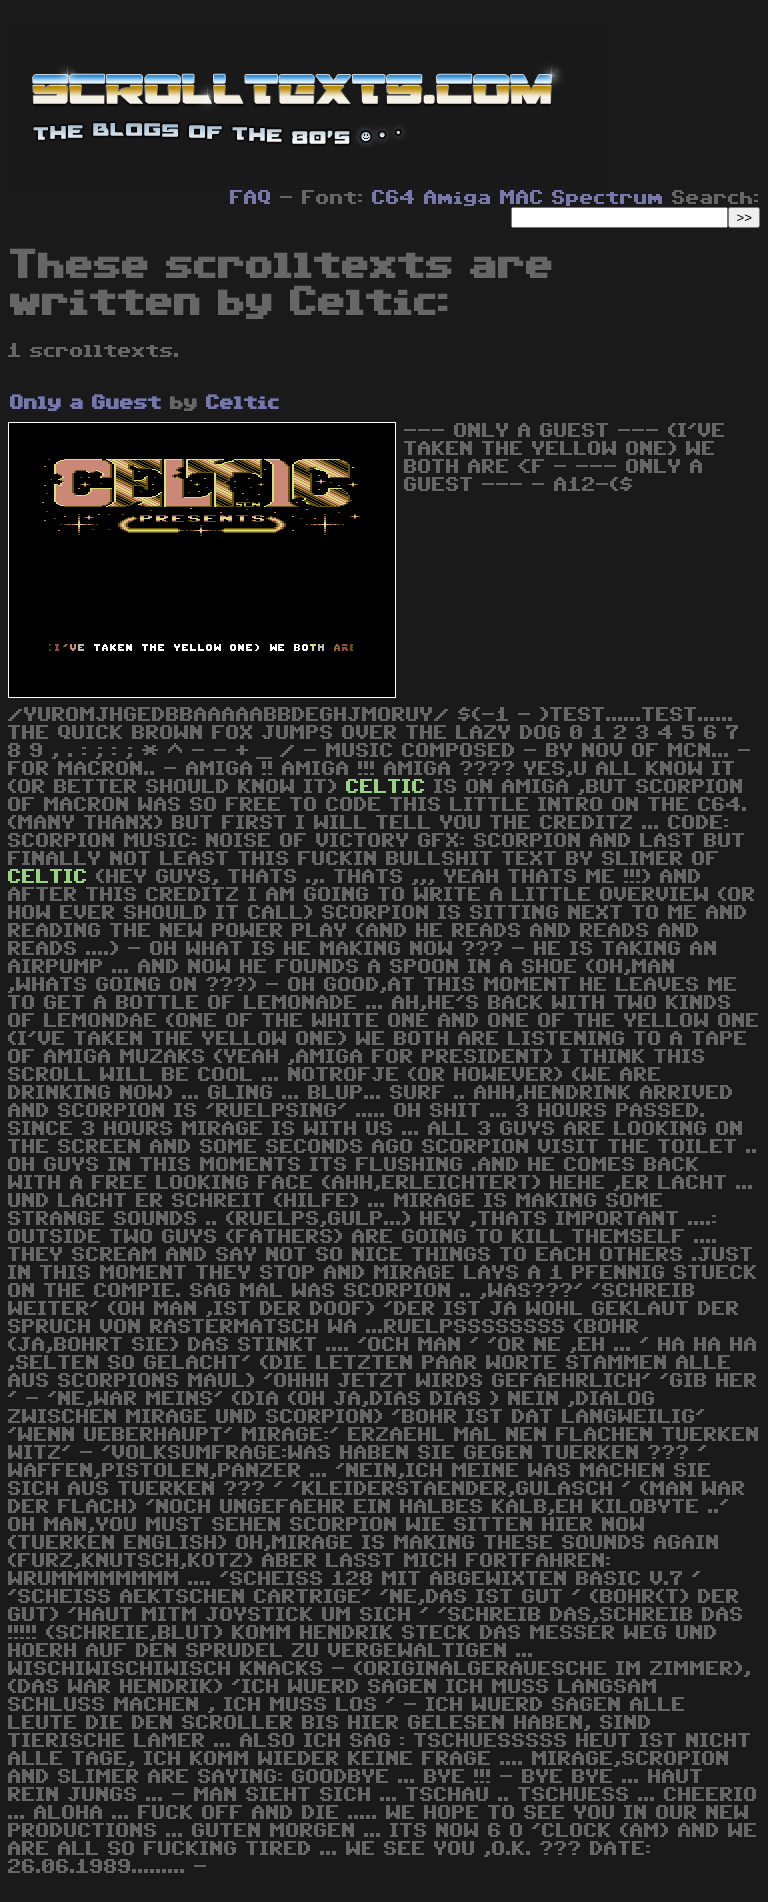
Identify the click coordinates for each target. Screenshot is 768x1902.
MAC (522, 198)
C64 (394, 198)
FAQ (251, 198)
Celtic (243, 403)
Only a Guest (86, 403)
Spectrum (608, 198)
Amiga (458, 198)
